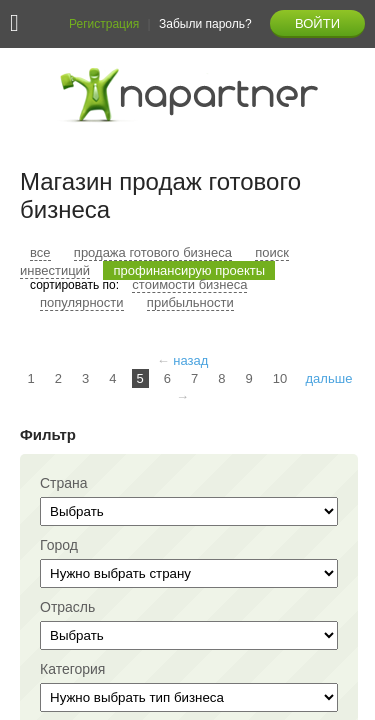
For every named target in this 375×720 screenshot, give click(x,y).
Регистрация (104, 24)
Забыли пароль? (205, 24)
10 (280, 378)
